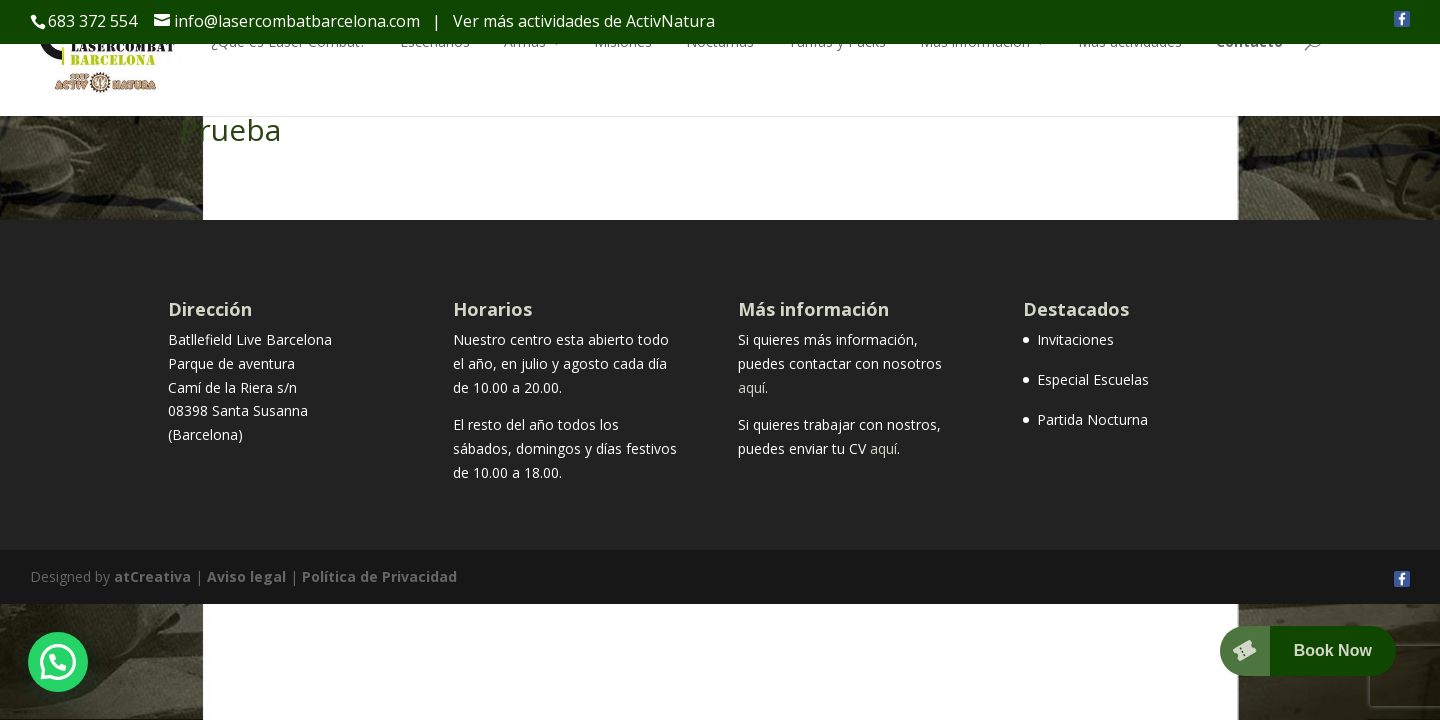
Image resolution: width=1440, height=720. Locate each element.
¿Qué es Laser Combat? (288, 41)
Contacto (1249, 41)
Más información (975, 41)
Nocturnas (720, 41)
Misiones (623, 41)
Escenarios (435, 41)
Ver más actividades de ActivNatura (584, 21)
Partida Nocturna (1092, 419)
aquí (751, 387)
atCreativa (152, 576)
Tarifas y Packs (837, 41)
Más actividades (1130, 41)
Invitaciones (1075, 339)
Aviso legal (246, 576)
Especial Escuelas (1093, 379)
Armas (525, 41)
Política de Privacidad (379, 576)
